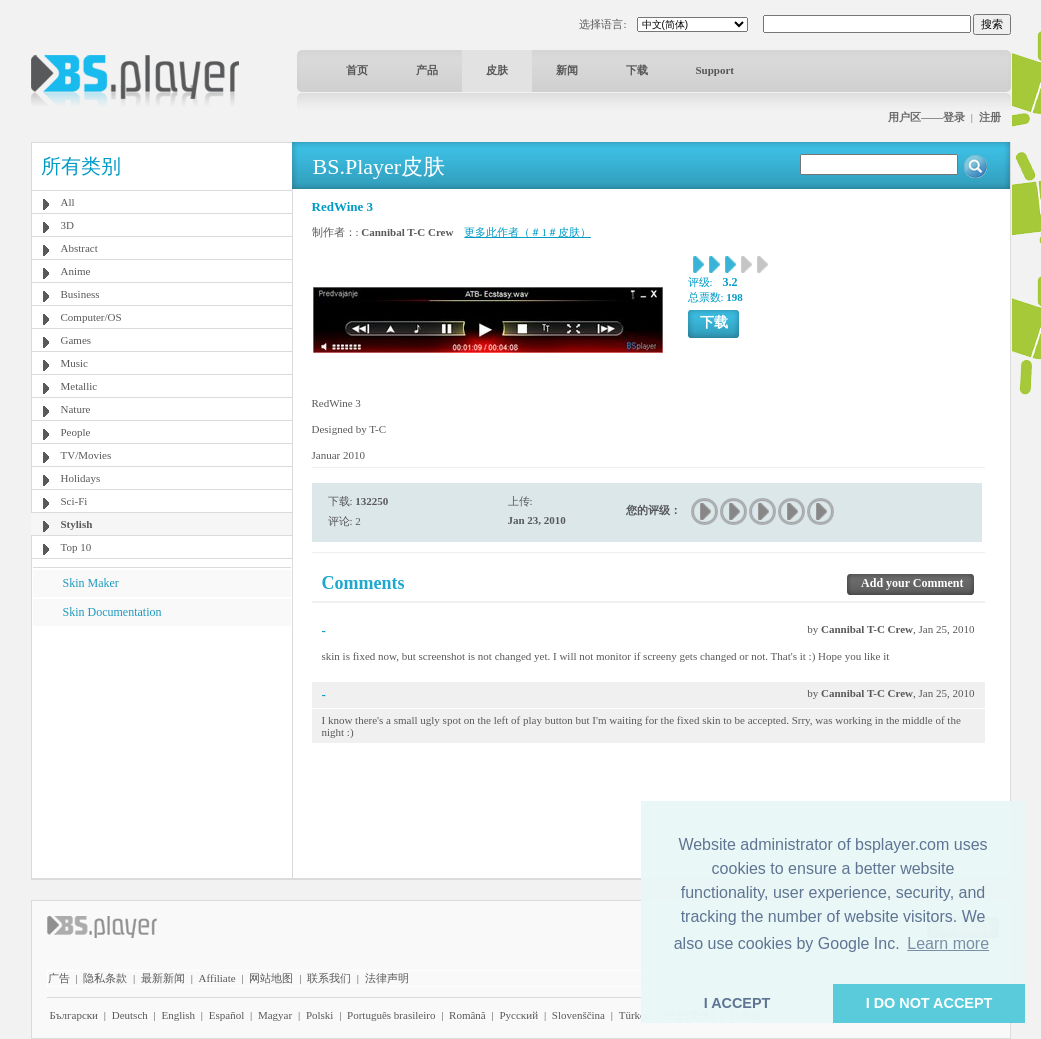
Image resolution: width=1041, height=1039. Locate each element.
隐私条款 (105, 978)
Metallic (79, 386)
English (178, 1015)
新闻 (567, 70)
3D (67, 225)
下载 (637, 70)
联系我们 (329, 978)
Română (467, 1015)
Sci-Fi (74, 501)
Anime (76, 271)
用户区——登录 (926, 117)
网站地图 (271, 978)
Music (75, 363)
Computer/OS (91, 317)
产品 (427, 70)
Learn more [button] (948, 943)
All (68, 202)
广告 (59, 978)
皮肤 (497, 70)
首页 (357, 70)
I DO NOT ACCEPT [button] (929, 1003)
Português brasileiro (391, 1015)
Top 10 (76, 547)
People (76, 432)
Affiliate (217, 978)
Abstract (79, 248)
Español (226, 1015)
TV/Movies (86, 455)
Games (76, 340)
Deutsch (130, 1015)
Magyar (275, 1015)
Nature (76, 409)
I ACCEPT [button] (737, 1003)
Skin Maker (91, 583)
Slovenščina (578, 1015)
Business (80, 294)
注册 (990, 117)
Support (715, 70)
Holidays (81, 478)
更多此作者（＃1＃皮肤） (527, 232)
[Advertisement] (161, 751)
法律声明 (387, 978)
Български (74, 1015)
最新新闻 (163, 978)
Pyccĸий (518, 1015)
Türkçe (634, 1015)
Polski (320, 1015)
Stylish (77, 524)
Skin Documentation (112, 612)
